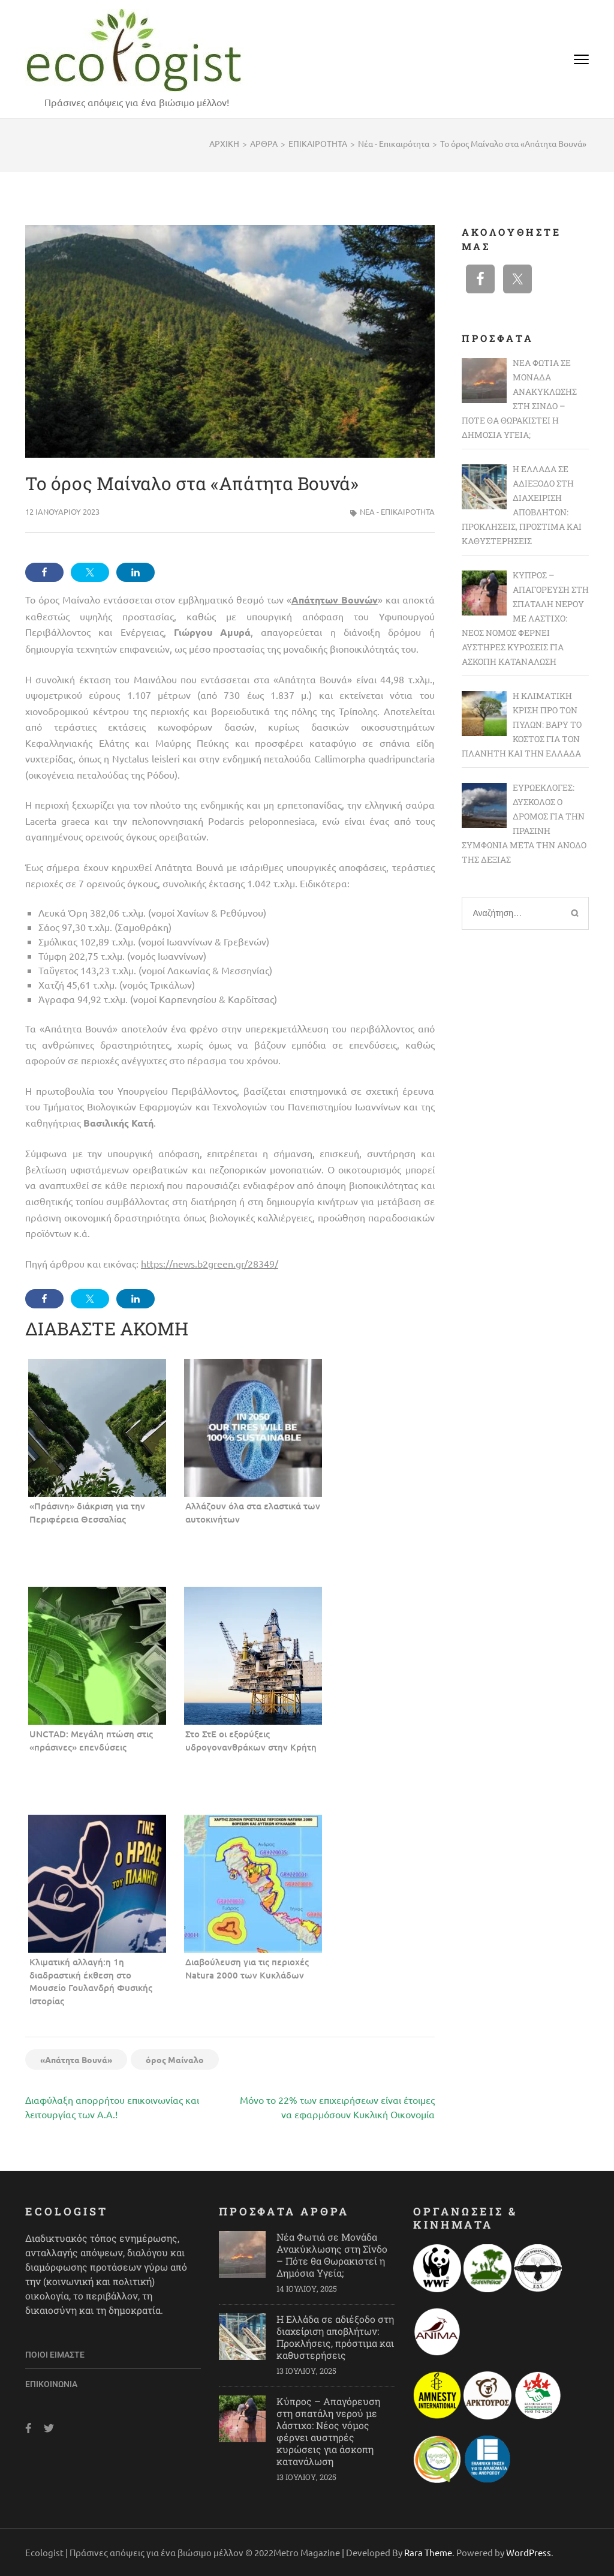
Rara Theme (428, 2552)
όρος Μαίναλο (175, 2059)
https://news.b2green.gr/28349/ (209, 1263)
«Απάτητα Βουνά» (76, 2059)
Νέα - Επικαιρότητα (397, 511)
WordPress (528, 2552)
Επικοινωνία (51, 2384)
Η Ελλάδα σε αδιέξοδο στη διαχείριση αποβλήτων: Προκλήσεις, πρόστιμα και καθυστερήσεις (335, 2337)
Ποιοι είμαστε (55, 2354)
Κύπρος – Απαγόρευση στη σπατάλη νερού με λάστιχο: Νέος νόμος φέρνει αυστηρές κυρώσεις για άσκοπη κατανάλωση (328, 2431)
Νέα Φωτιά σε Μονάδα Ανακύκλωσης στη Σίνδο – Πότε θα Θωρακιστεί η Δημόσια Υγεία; (331, 2254)
